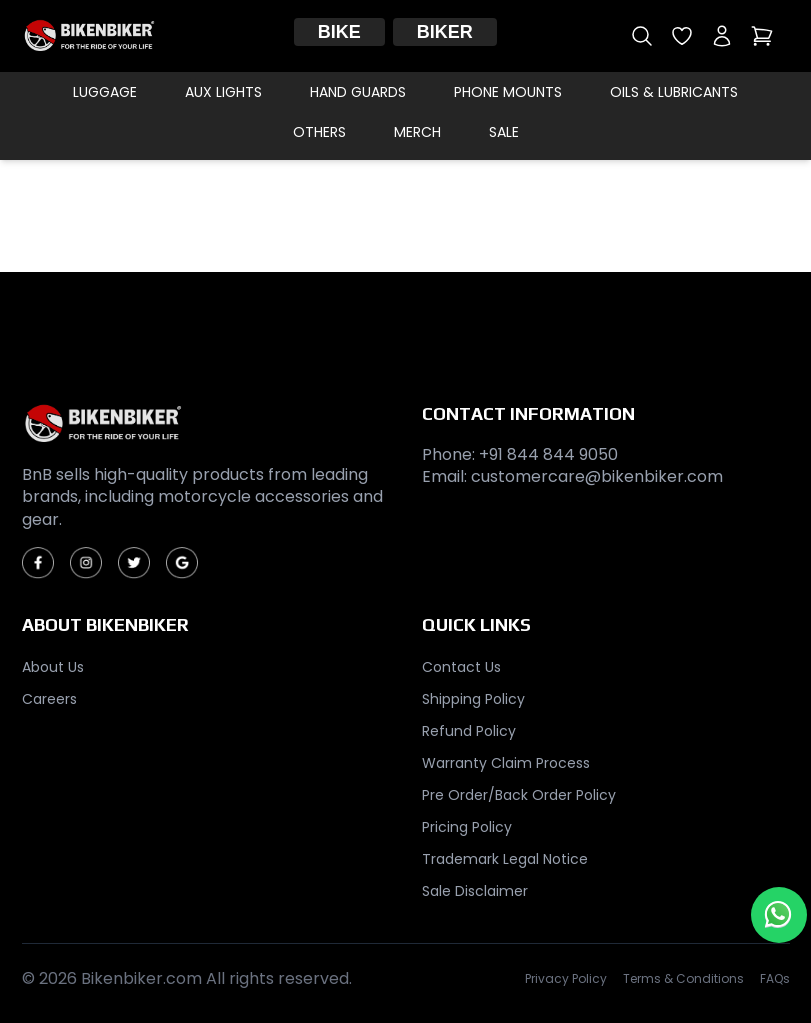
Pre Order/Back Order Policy (519, 795)
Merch (417, 132)
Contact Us (461, 667)
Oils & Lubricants (674, 92)
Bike (339, 32)
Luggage (105, 92)
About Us (53, 667)
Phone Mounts (508, 92)
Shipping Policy (473, 699)
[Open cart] (762, 36)
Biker (445, 32)
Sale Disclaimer (475, 891)
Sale (504, 132)
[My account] (722, 36)
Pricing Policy (467, 827)
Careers (49, 699)
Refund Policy (469, 731)
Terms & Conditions (683, 979)
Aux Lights (223, 92)
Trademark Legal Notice (505, 859)
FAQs (775, 979)
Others (319, 132)
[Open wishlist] (682, 36)
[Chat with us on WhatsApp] (779, 915)
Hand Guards (358, 92)
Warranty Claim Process (506, 763)
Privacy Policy (566, 979)
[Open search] (642, 36)
